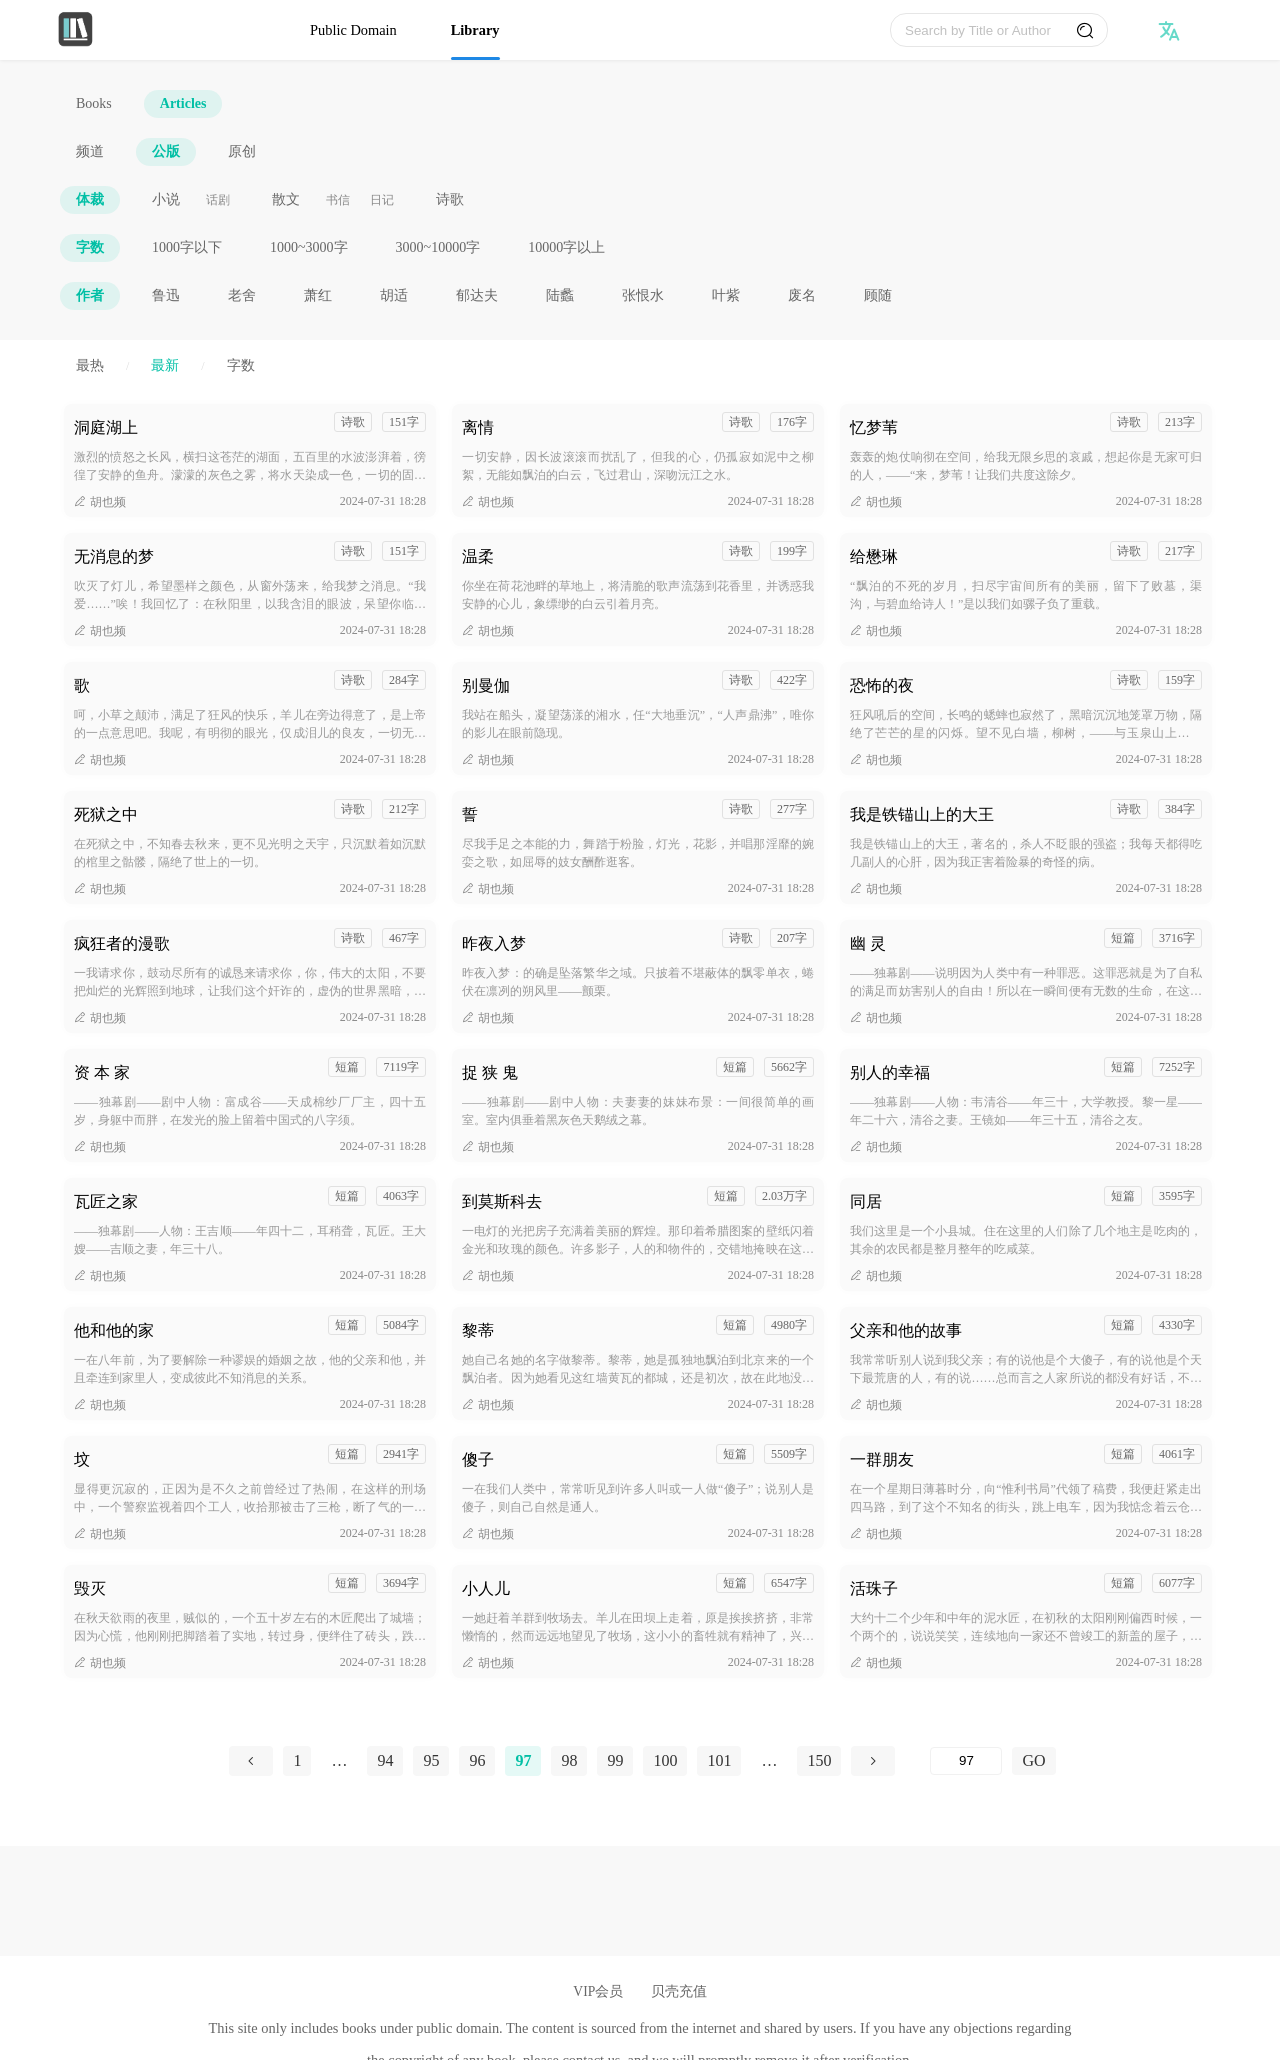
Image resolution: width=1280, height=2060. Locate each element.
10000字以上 (566, 247)
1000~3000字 (309, 247)
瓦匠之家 (106, 1201)
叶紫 (726, 295)
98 (569, 1760)
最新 (165, 365)
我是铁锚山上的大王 (922, 814)
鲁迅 (166, 295)
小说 (166, 199)
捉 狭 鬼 (490, 1072)
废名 (802, 295)
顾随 (878, 295)
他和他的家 (114, 1330)
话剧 (218, 200)
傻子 (478, 1459)
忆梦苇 (874, 427)
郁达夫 (477, 295)
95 (431, 1760)
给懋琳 (874, 556)
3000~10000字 (438, 247)
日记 (382, 200)
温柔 (478, 556)
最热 (90, 365)
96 (477, 1760)
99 (615, 1760)
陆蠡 (560, 295)
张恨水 (643, 295)
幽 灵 (868, 943)
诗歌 (450, 199)
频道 (90, 151)
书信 (338, 200)
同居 (866, 1201)
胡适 (394, 295)
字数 (90, 247)
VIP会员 (598, 1991)
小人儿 (486, 1588)
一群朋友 (882, 1459)
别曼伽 (486, 685)
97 (523, 1760)
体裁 (90, 199)
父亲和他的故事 (906, 1330)
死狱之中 (106, 814)
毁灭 (90, 1588)
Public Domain (353, 30)
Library (475, 30)
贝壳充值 (679, 1991)
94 (385, 1760)
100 (665, 1760)
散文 (286, 199)
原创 (242, 151)
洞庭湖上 (106, 427)
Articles (183, 103)
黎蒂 (478, 1330)
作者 (90, 295)
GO (1033, 1760)
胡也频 (100, 502)
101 (719, 1760)
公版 (166, 151)
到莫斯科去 (502, 1201)
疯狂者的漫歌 (122, 943)
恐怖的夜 (882, 685)
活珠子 (874, 1588)
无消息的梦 (114, 556)
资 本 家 (102, 1072)
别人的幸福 (890, 1072)
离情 (478, 427)
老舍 (242, 295)
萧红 (318, 295)
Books (94, 103)
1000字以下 (187, 247)
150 (819, 1760)
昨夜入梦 (494, 943)
